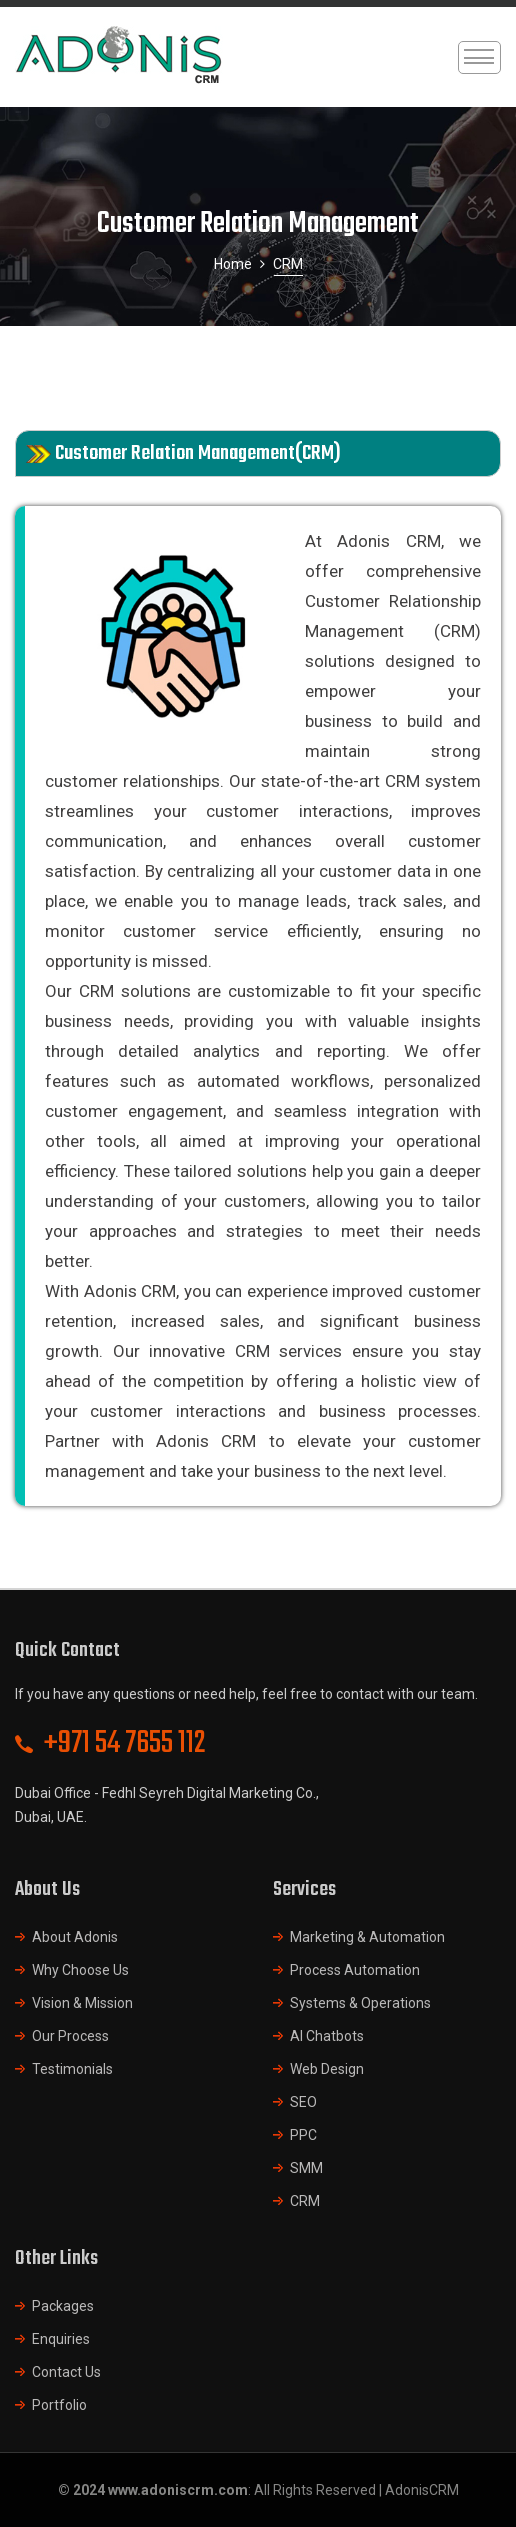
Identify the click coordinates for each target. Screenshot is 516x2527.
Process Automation (355, 1970)
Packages (63, 2306)
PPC (303, 2135)
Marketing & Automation (367, 1937)
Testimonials (72, 2069)
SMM (306, 2168)
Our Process (70, 2036)
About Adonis (75, 1937)
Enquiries (61, 2339)
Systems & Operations (360, 2003)
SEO (303, 2102)
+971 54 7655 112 (125, 1743)
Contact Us (66, 2372)
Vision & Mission (82, 2003)
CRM (305, 2201)
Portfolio (59, 2405)
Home (233, 264)
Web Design (327, 2069)
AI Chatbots (327, 2036)
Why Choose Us (80, 1970)
